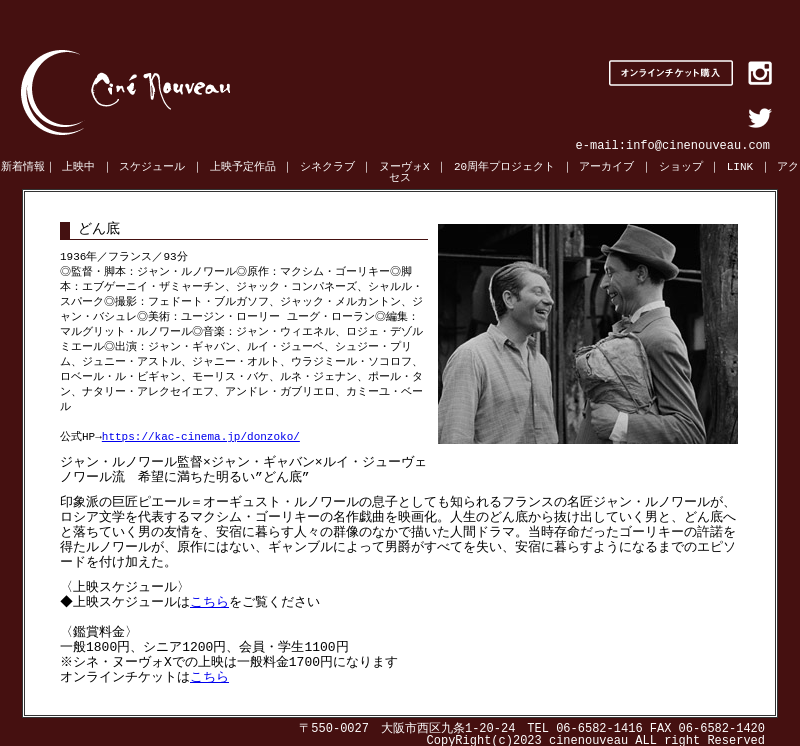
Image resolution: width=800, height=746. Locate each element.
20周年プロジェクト (504, 167)
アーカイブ (606, 167)
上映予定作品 (243, 167)
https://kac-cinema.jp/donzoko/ (201, 429)
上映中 (78, 167)
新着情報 (23, 167)
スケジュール (152, 167)
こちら (212, 599)
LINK (740, 167)
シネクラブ (327, 167)
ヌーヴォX (404, 167)
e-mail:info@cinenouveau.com (673, 145)
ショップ (681, 167)
